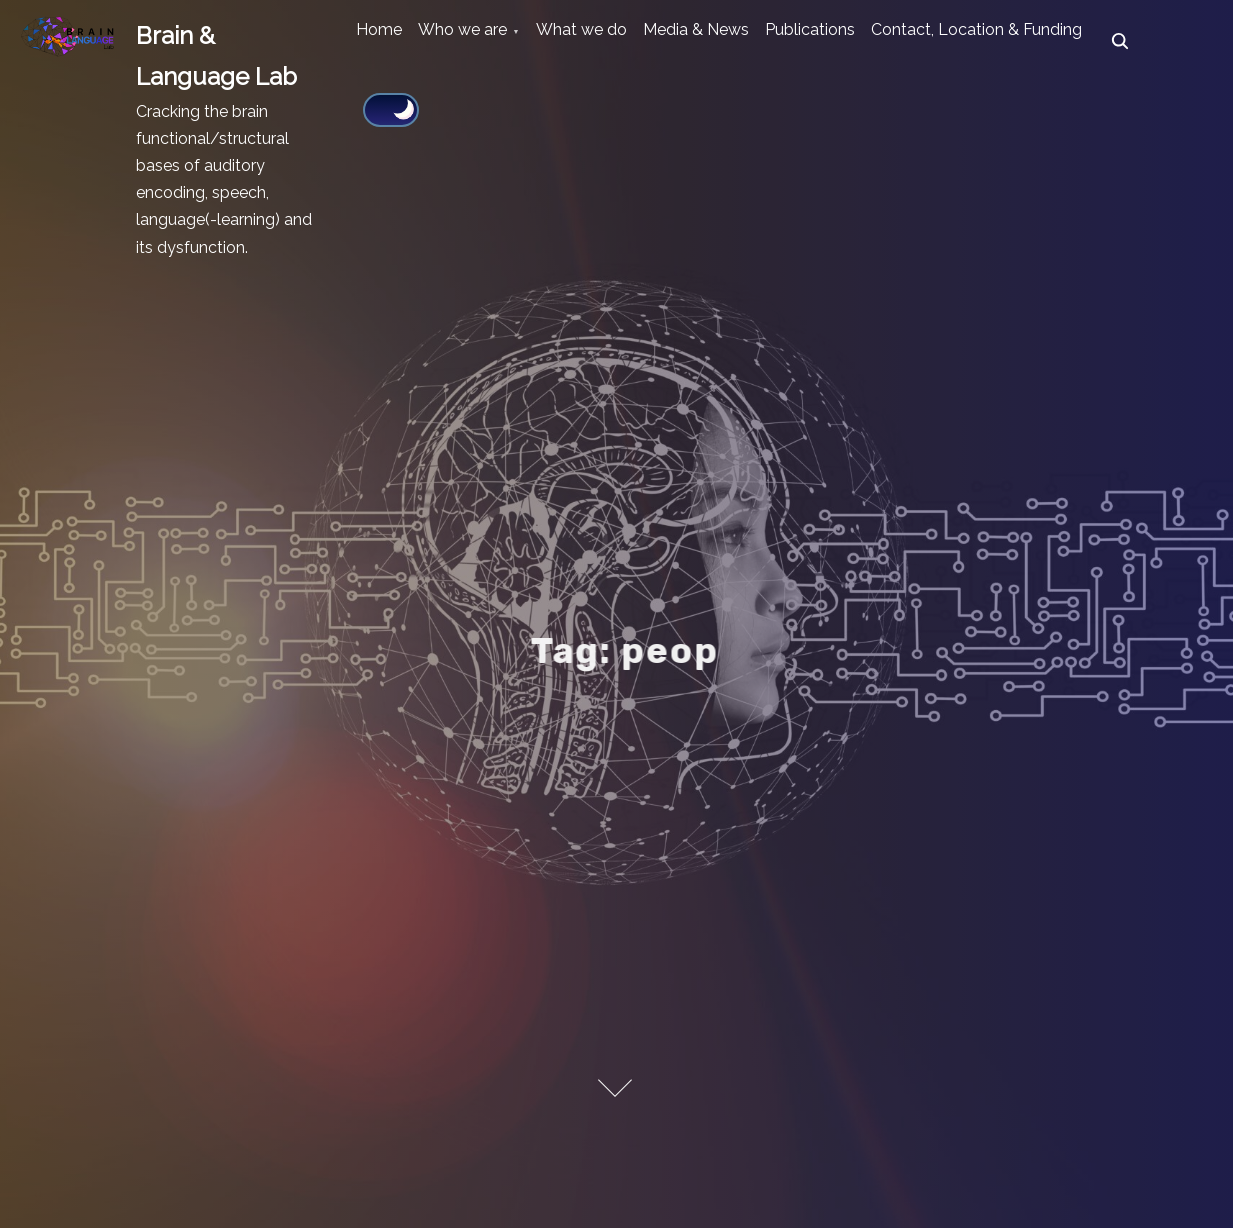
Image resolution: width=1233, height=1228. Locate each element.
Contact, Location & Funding (473, 108)
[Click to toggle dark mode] (705, 107)
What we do (640, 41)
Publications (917, 41)
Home (391, 41)
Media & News (779, 41)
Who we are (498, 41)
